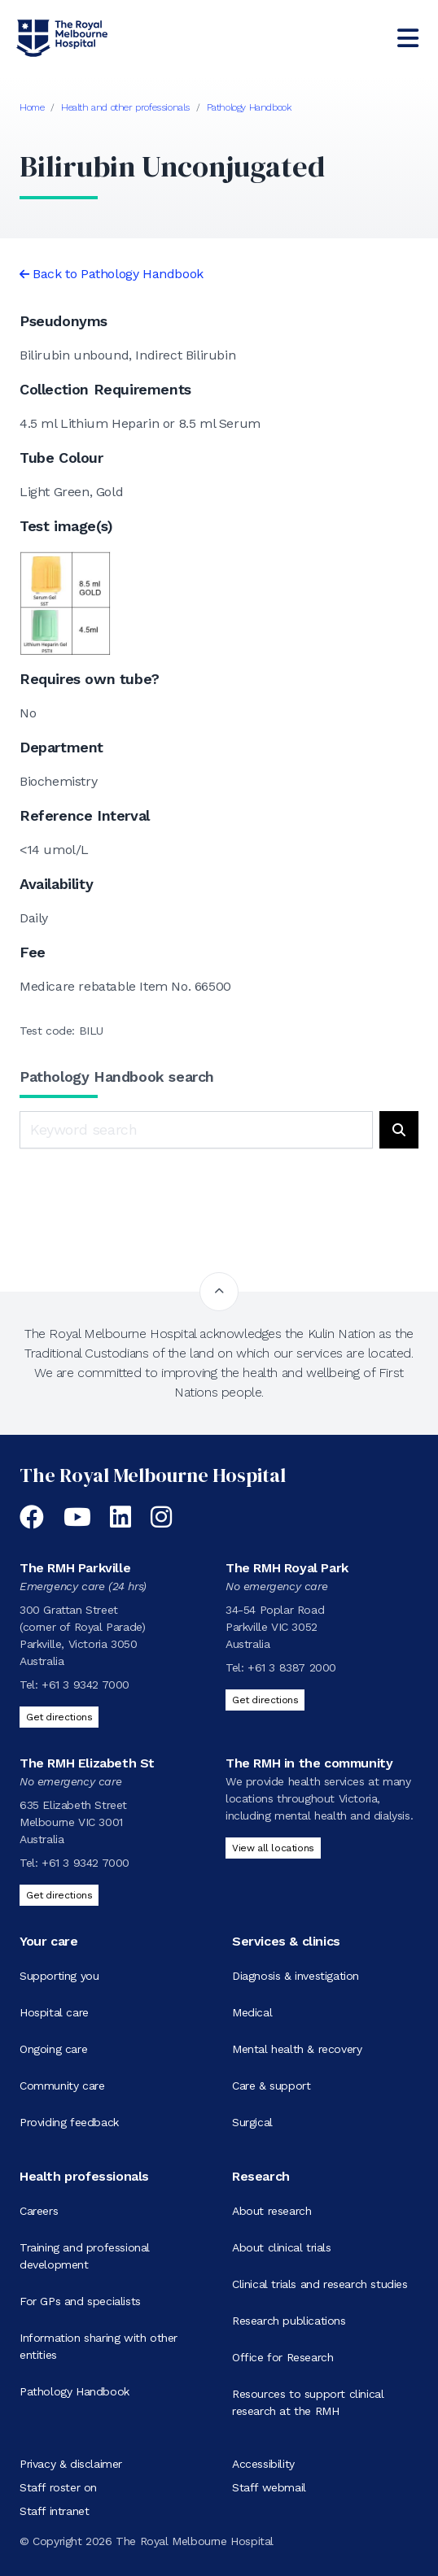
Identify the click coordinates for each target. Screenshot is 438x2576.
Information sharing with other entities (98, 2346)
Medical (252, 2012)
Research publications (289, 2320)
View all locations (273, 1848)
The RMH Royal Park (287, 1568)
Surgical (252, 2122)
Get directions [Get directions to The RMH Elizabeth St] (59, 1895)
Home (32, 107)
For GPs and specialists (80, 2301)
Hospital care (54, 2012)
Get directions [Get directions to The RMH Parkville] (59, 1717)
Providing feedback (69, 2122)
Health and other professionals (125, 107)
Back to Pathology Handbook (118, 273)
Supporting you (59, 1975)
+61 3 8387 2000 (291, 1667)
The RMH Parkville (75, 1568)
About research (271, 2210)
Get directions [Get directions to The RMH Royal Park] (265, 1700)
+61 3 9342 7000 (85, 1684)
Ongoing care (53, 2048)
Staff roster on (58, 2487)
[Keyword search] (196, 1130)
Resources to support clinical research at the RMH (307, 2402)
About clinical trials (281, 2247)
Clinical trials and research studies (320, 2284)
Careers (39, 2210)
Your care (48, 1941)
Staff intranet (54, 2510)
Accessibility (263, 2463)
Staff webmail (269, 2487)
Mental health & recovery (296, 2048)
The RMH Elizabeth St (87, 1763)
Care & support (271, 2085)
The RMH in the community (309, 1763)
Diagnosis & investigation (295, 1975)
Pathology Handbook (249, 107)
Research (261, 2176)
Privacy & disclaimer (71, 2463)
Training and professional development (85, 2256)
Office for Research (282, 2357)
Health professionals (84, 2176)
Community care (62, 2085)
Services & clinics (286, 1941)
